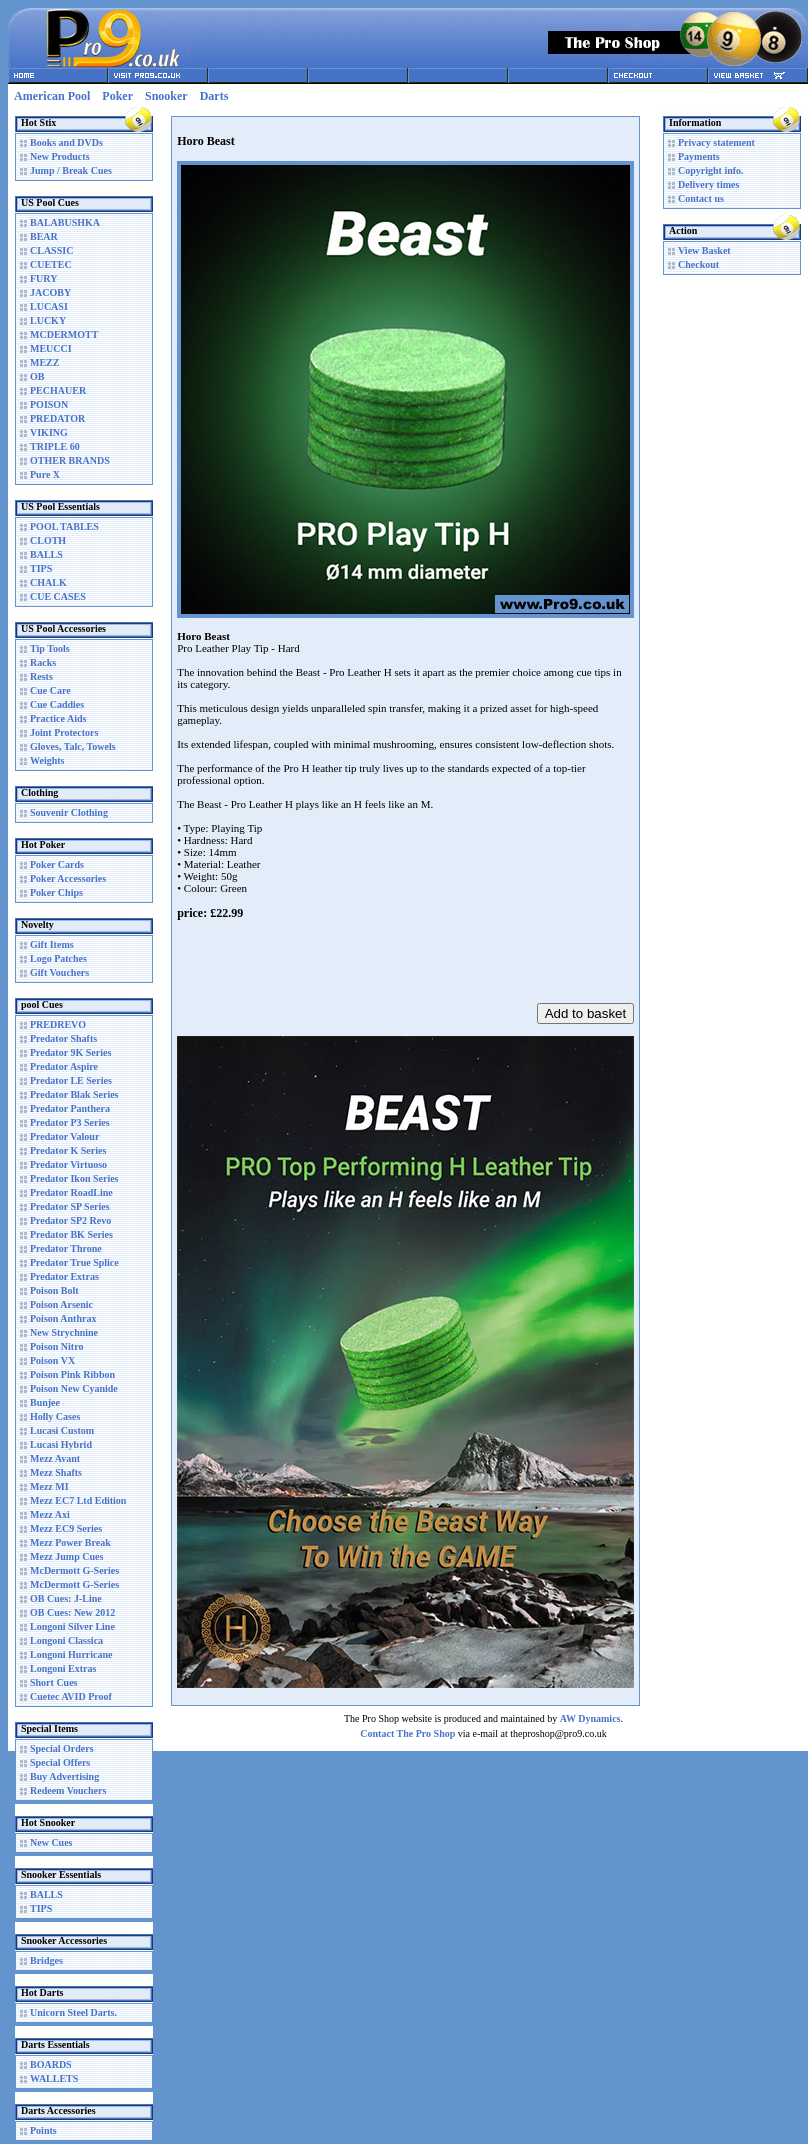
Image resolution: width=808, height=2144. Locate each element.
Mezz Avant (55, 1458)
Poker (117, 96)
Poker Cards (57, 864)
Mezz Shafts (56, 1472)
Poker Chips (56, 892)
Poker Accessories (68, 878)
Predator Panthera (70, 1108)
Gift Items (52, 944)
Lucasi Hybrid (61, 1444)
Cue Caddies (57, 704)
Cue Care (50, 690)
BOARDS (51, 2064)
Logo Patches (58, 958)
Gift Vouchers (59, 972)
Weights (47, 760)
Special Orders (62, 1748)
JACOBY (50, 292)
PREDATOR (57, 418)
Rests (41, 676)
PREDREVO (58, 1024)
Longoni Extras (63, 1668)
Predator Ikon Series (74, 1178)
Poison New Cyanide (74, 1388)
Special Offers (60, 1762)
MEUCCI (51, 348)
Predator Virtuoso (68, 1164)
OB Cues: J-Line (66, 1598)
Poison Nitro (56, 1346)
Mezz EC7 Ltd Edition (78, 1500)
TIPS (41, 568)
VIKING (49, 432)
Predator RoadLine (71, 1192)
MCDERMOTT (64, 334)
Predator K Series (68, 1150)
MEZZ (44, 362)
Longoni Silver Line (72, 1626)
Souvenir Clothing (69, 812)
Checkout (698, 264)
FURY (43, 278)
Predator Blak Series (74, 1094)
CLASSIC (51, 250)
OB (37, 376)
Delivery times (708, 184)
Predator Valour (64, 1136)
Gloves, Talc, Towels (73, 746)
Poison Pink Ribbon (72, 1374)
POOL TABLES (64, 526)
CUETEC (51, 264)
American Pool (52, 96)
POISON (49, 404)
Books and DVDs (66, 142)
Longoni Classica (66, 1640)
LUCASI (49, 306)
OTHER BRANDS (70, 460)
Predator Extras (64, 1276)
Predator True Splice (74, 1262)
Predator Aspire (64, 1066)
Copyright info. (711, 170)
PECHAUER (58, 390)
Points (43, 2130)
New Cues (51, 1842)
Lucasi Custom (62, 1430)
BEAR (44, 236)
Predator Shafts (63, 1038)
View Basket (704, 250)
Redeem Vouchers (68, 1790)
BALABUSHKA (65, 222)
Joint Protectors (64, 732)
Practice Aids (58, 718)
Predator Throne (66, 1248)
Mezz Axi (50, 1514)
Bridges (46, 1960)
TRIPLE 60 (55, 446)
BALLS (46, 554)
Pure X (45, 474)
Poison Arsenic (61, 1304)
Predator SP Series (70, 1206)
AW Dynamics (590, 1718)
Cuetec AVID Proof (71, 1696)
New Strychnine (64, 1332)
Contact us (701, 198)
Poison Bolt (54, 1290)
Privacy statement (716, 142)
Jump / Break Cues (71, 170)
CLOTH (48, 540)
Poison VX (52, 1360)
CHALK (48, 582)
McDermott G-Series (74, 1570)
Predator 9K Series (70, 1052)
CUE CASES (58, 596)
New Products (60, 156)
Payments (699, 156)
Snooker (166, 96)
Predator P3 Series (70, 1122)
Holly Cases (55, 1416)
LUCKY (48, 320)
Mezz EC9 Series (66, 1528)
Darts (214, 96)
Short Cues (54, 1682)
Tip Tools (50, 648)
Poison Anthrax (63, 1318)
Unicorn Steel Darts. (73, 2012)
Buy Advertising (64, 1776)
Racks (43, 662)
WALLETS (54, 2078)
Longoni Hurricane (71, 1654)
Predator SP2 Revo (70, 1220)
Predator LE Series (71, 1080)
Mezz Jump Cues (66, 1556)
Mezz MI (49, 1486)
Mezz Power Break (70, 1542)
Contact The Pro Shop (407, 1733)
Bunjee (45, 1402)
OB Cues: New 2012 (72, 1612)
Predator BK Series (71, 1234)
